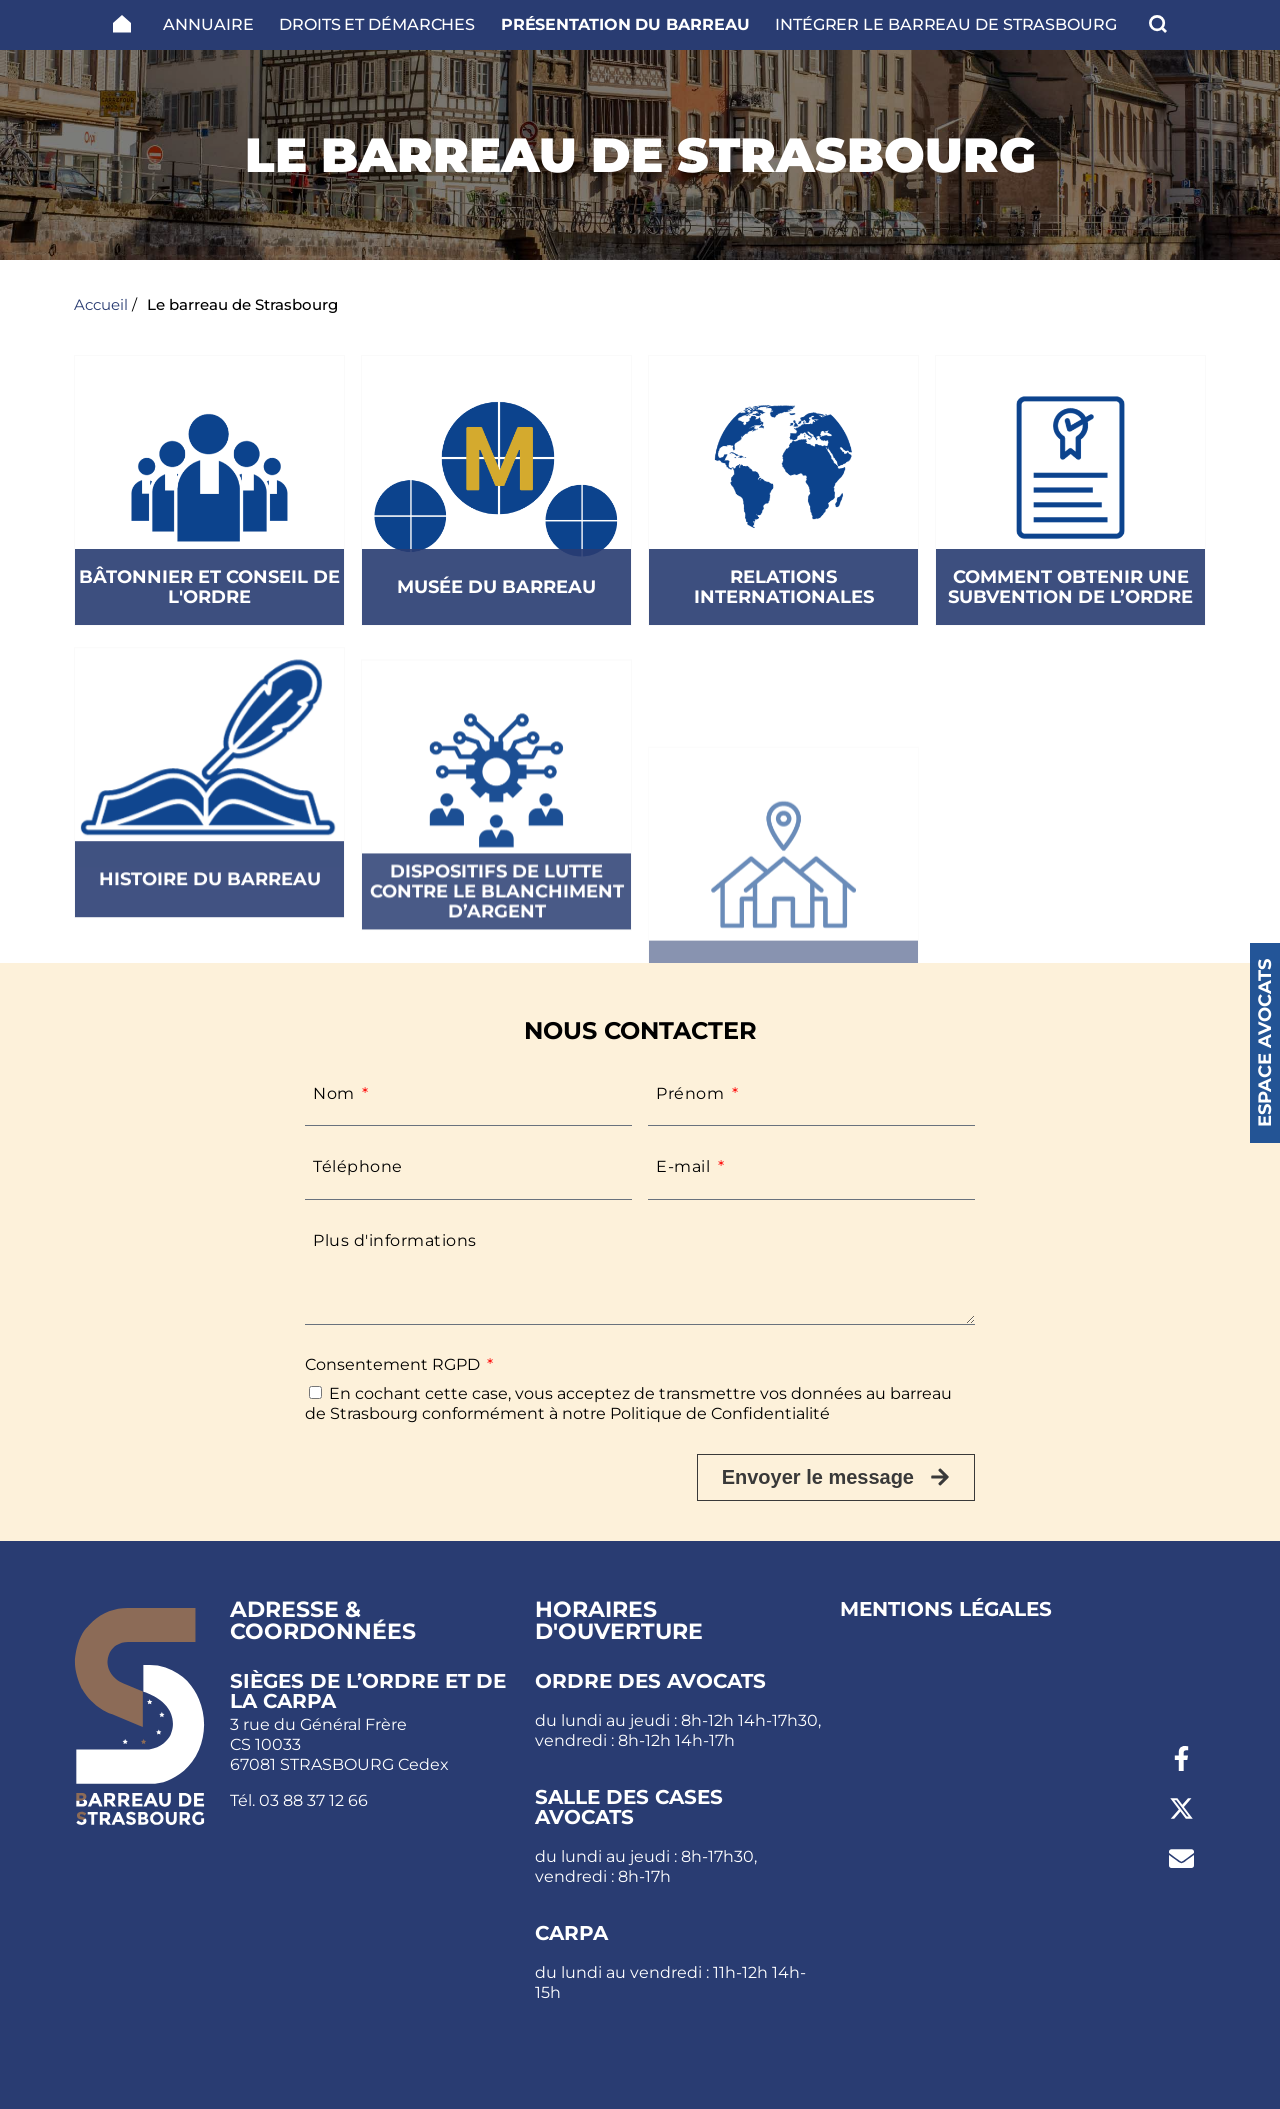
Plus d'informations (395, 1240)
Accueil (101, 304)
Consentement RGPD (394, 1364)
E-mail (685, 1166)
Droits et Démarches (377, 24)
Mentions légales (946, 1609)
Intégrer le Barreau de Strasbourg (946, 24)
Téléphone (358, 1166)
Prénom (692, 1093)
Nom (336, 1093)
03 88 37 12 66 (313, 1800)
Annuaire (208, 24)
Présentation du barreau (625, 24)
